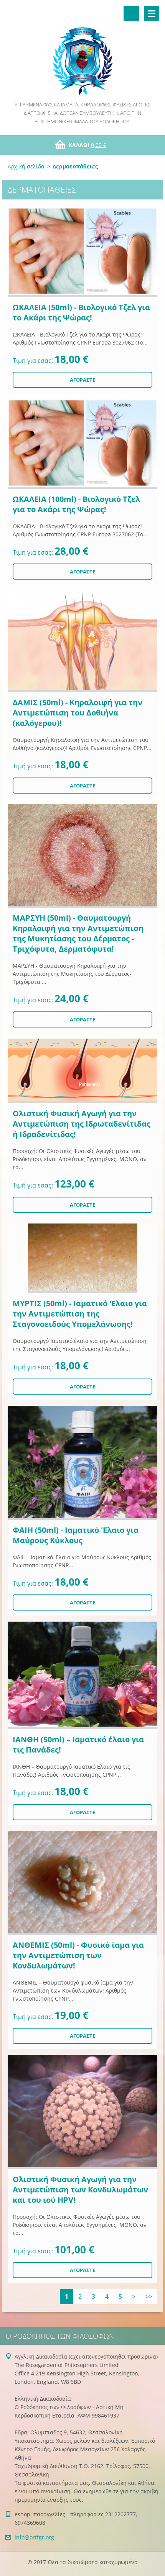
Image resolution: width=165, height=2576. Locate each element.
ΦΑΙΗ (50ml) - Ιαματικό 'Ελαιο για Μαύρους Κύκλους (76, 1535)
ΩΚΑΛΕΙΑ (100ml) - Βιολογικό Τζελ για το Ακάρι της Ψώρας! (76, 504)
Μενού (151, 13)
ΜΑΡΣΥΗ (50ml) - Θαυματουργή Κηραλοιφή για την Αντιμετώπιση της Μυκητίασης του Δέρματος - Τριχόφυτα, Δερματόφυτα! (78, 933)
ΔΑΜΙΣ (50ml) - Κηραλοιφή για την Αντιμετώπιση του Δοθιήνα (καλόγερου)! (77, 712)
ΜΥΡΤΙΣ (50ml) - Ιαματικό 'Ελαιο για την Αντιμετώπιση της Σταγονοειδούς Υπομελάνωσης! (80, 1313)
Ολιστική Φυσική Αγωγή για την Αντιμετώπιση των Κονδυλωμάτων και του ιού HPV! (80, 2189)
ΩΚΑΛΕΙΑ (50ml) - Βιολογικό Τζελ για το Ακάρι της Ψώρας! (81, 312)
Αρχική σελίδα (26, 166)
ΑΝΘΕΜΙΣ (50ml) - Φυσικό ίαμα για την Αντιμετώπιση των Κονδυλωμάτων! (78, 1955)
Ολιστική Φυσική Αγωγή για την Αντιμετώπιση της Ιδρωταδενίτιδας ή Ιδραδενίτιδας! (81, 1123)
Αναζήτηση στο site (131, 13)
